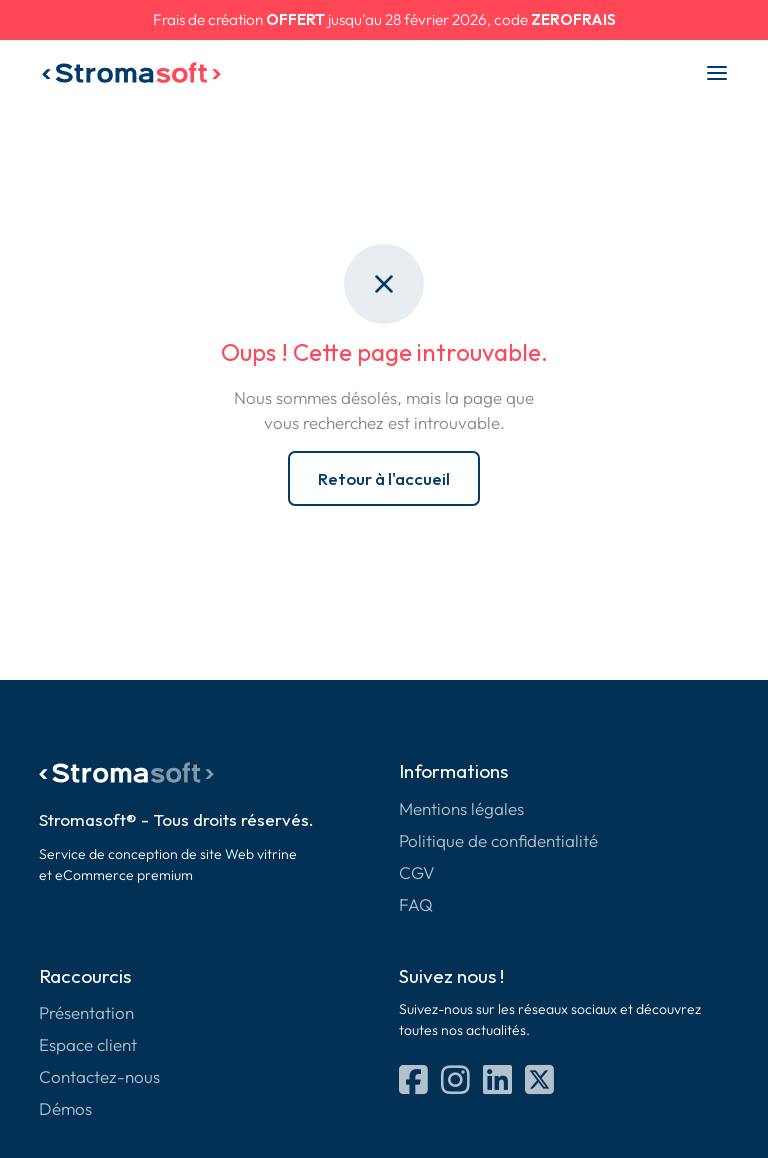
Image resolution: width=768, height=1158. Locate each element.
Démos (65, 1108)
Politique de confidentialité (498, 840)
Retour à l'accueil (384, 478)
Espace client (88, 1044)
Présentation (86, 1012)
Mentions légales (461, 808)
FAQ (416, 904)
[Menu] (717, 73)
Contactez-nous (99, 1076)
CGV (417, 872)
